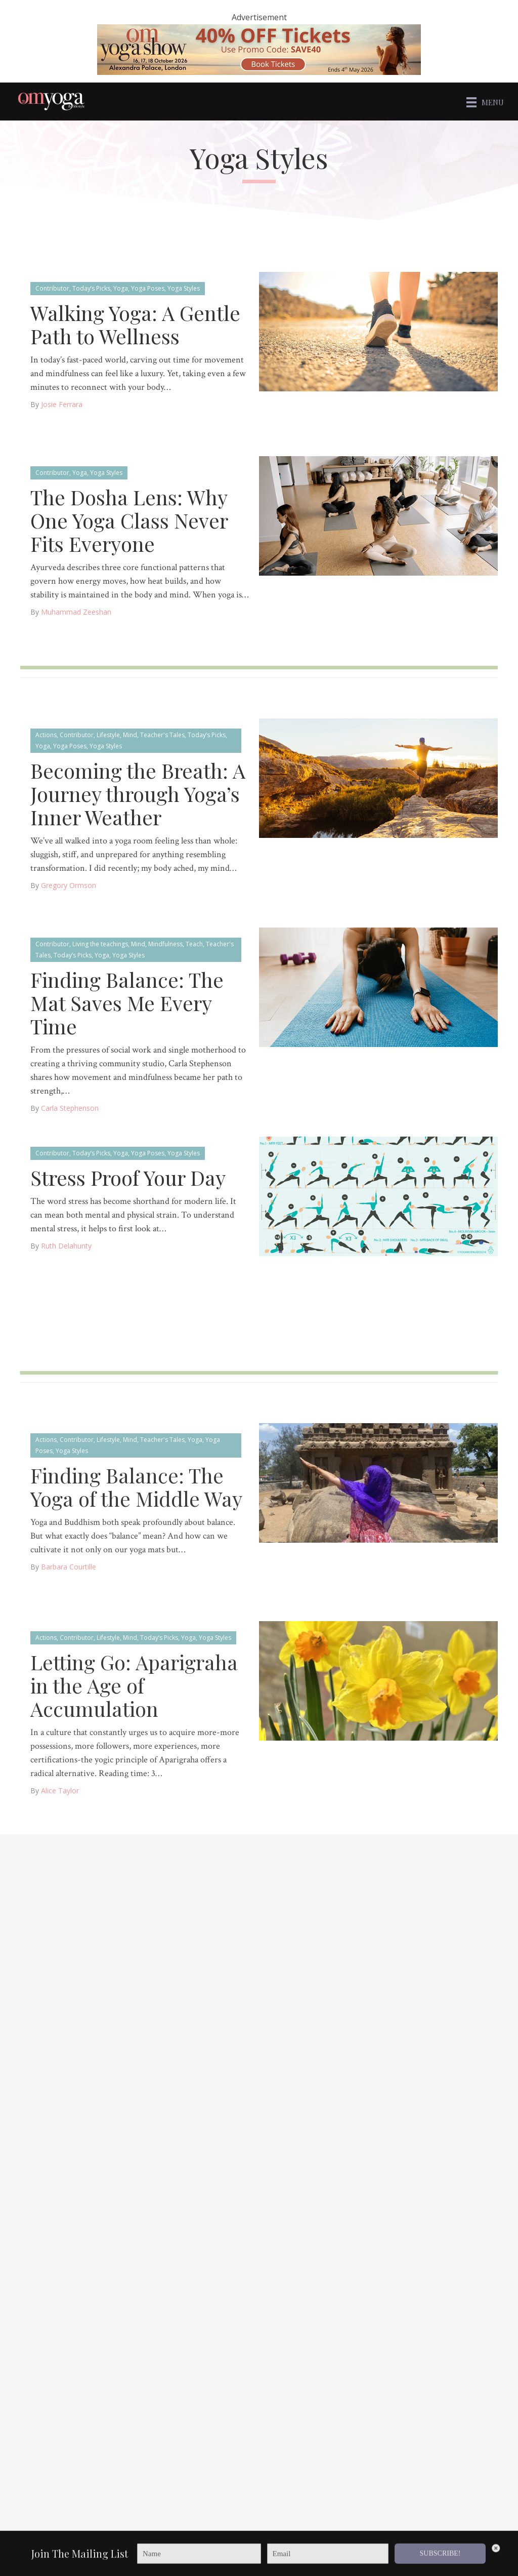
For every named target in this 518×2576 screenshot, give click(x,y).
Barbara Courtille (68, 1566)
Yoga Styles (183, 287)
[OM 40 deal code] (259, 48)
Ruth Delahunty (66, 1245)
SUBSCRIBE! (440, 2560)
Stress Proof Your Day (128, 1176)
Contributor (52, 287)
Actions (46, 734)
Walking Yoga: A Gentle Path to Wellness (135, 323)
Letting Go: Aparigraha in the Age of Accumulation (134, 1684)
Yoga (120, 287)
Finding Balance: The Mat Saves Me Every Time (127, 1001)
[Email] (327, 2560)
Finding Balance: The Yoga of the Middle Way (136, 1486)
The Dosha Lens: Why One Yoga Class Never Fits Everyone (129, 519)
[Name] (199, 2560)
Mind (130, 734)
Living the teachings (100, 943)
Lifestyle (108, 734)
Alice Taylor (60, 1789)
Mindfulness (165, 943)
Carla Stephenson (70, 1107)
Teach (194, 943)
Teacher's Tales (162, 734)
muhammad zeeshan (76, 611)
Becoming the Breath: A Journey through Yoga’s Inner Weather (137, 792)
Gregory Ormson (68, 884)
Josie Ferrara (61, 403)
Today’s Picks (91, 287)
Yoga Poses (147, 287)
